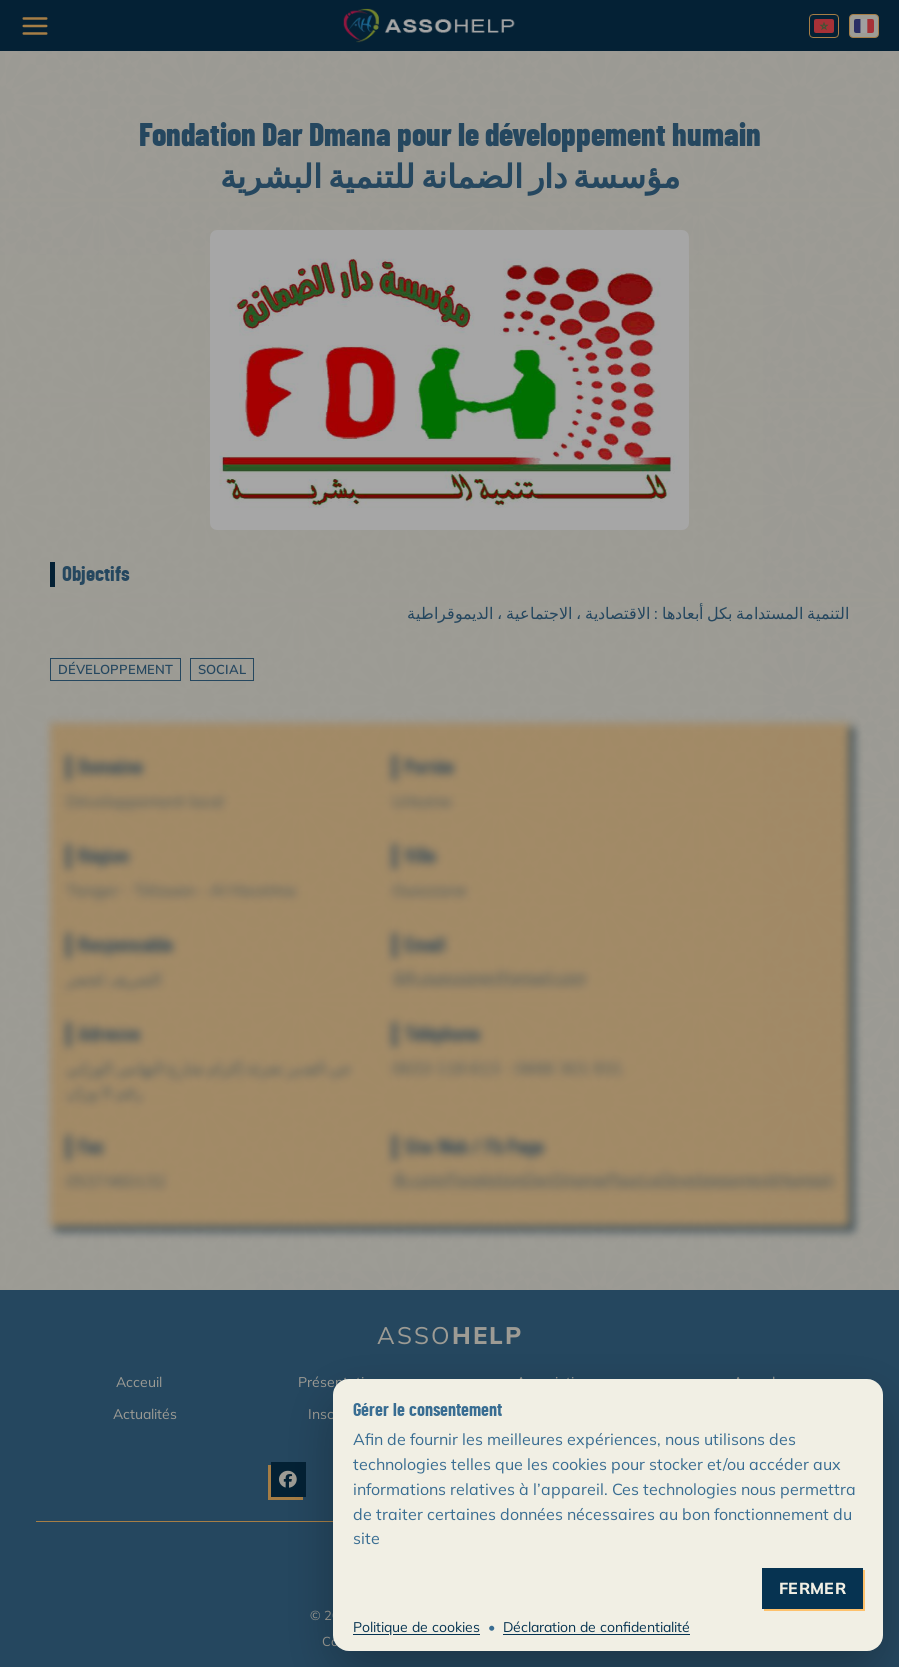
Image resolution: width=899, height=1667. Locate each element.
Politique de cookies (416, 1627)
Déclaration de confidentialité (596, 1627)
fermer (812, 1588)
